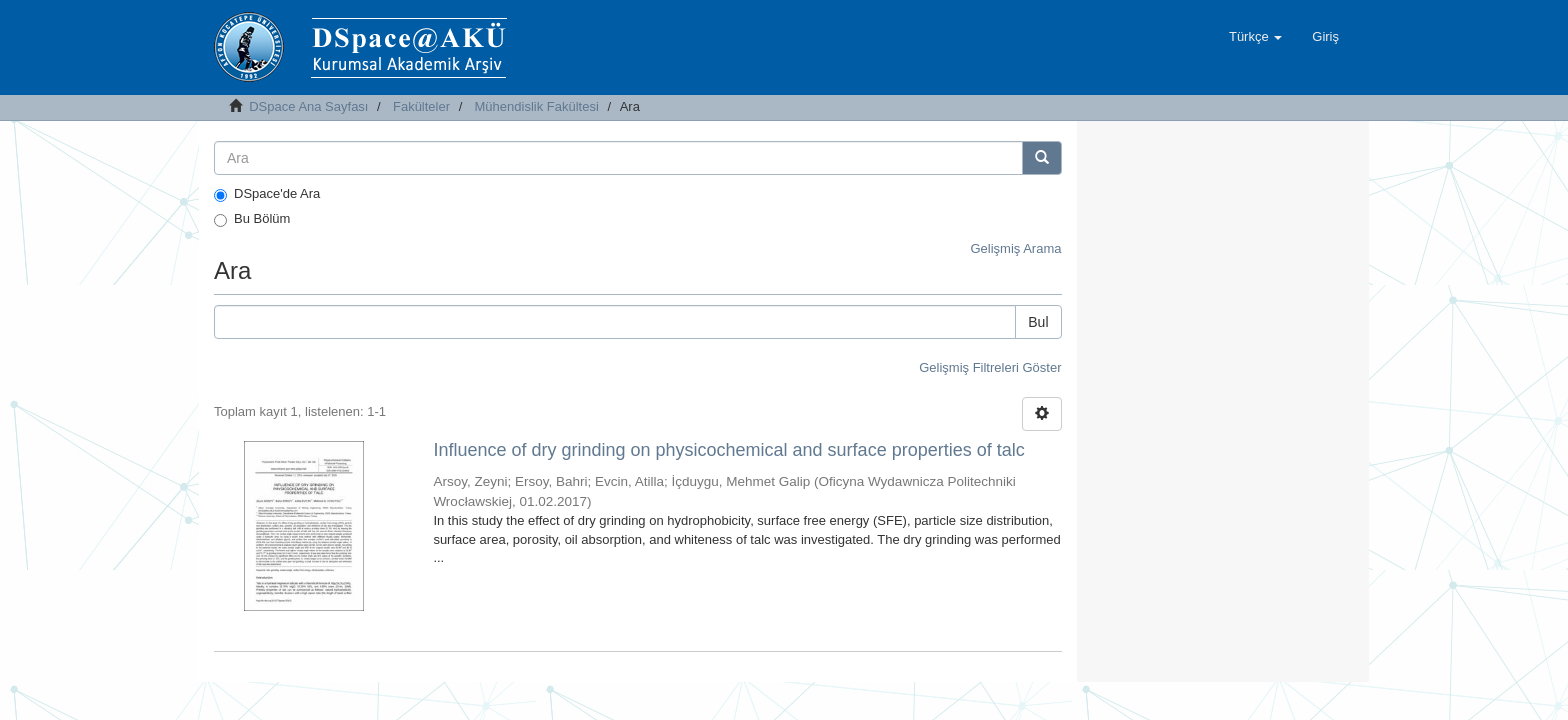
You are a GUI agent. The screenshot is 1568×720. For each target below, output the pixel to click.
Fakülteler (421, 106)
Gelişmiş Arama (1015, 248)
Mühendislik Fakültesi (537, 106)
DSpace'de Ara (267, 194)
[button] (1255, 37)
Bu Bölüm (252, 219)
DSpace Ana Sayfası (308, 106)
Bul (1038, 322)
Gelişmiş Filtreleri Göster (990, 367)
